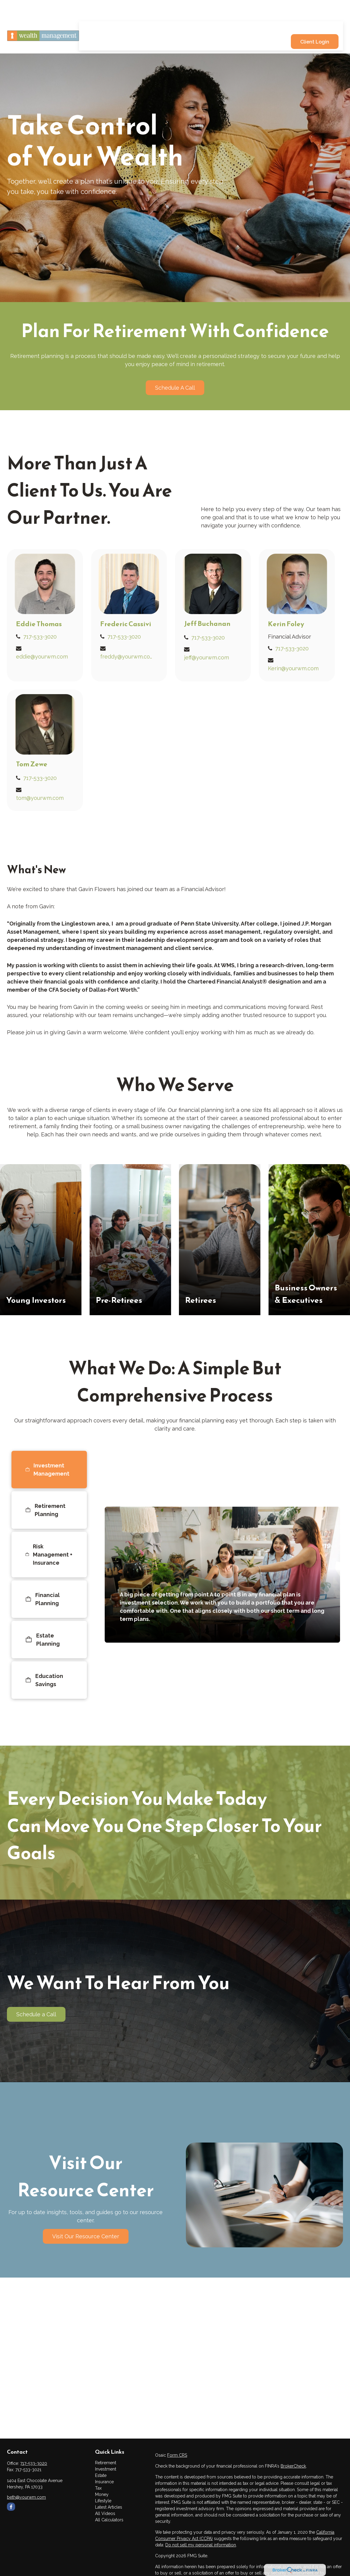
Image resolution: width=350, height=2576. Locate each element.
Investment (105, 2469)
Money (102, 2494)
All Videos (105, 2513)
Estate (101, 2475)
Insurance (104, 2481)
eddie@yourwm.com (42, 656)
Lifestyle (103, 2500)
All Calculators (109, 2519)
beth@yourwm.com (26, 2497)
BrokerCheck (293, 2466)
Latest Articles (108, 2507)
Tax (98, 2488)
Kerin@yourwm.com (293, 668)
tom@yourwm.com (40, 798)
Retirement (105, 2462)
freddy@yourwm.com (126, 656)
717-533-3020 (40, 636)
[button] (142, 10)
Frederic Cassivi (125, 624)
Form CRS (177, 2455)
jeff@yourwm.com (206, 657)
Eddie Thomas (39, 624)
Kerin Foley (286, 624)
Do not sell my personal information (200, 2544)
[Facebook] (11, 2507)
